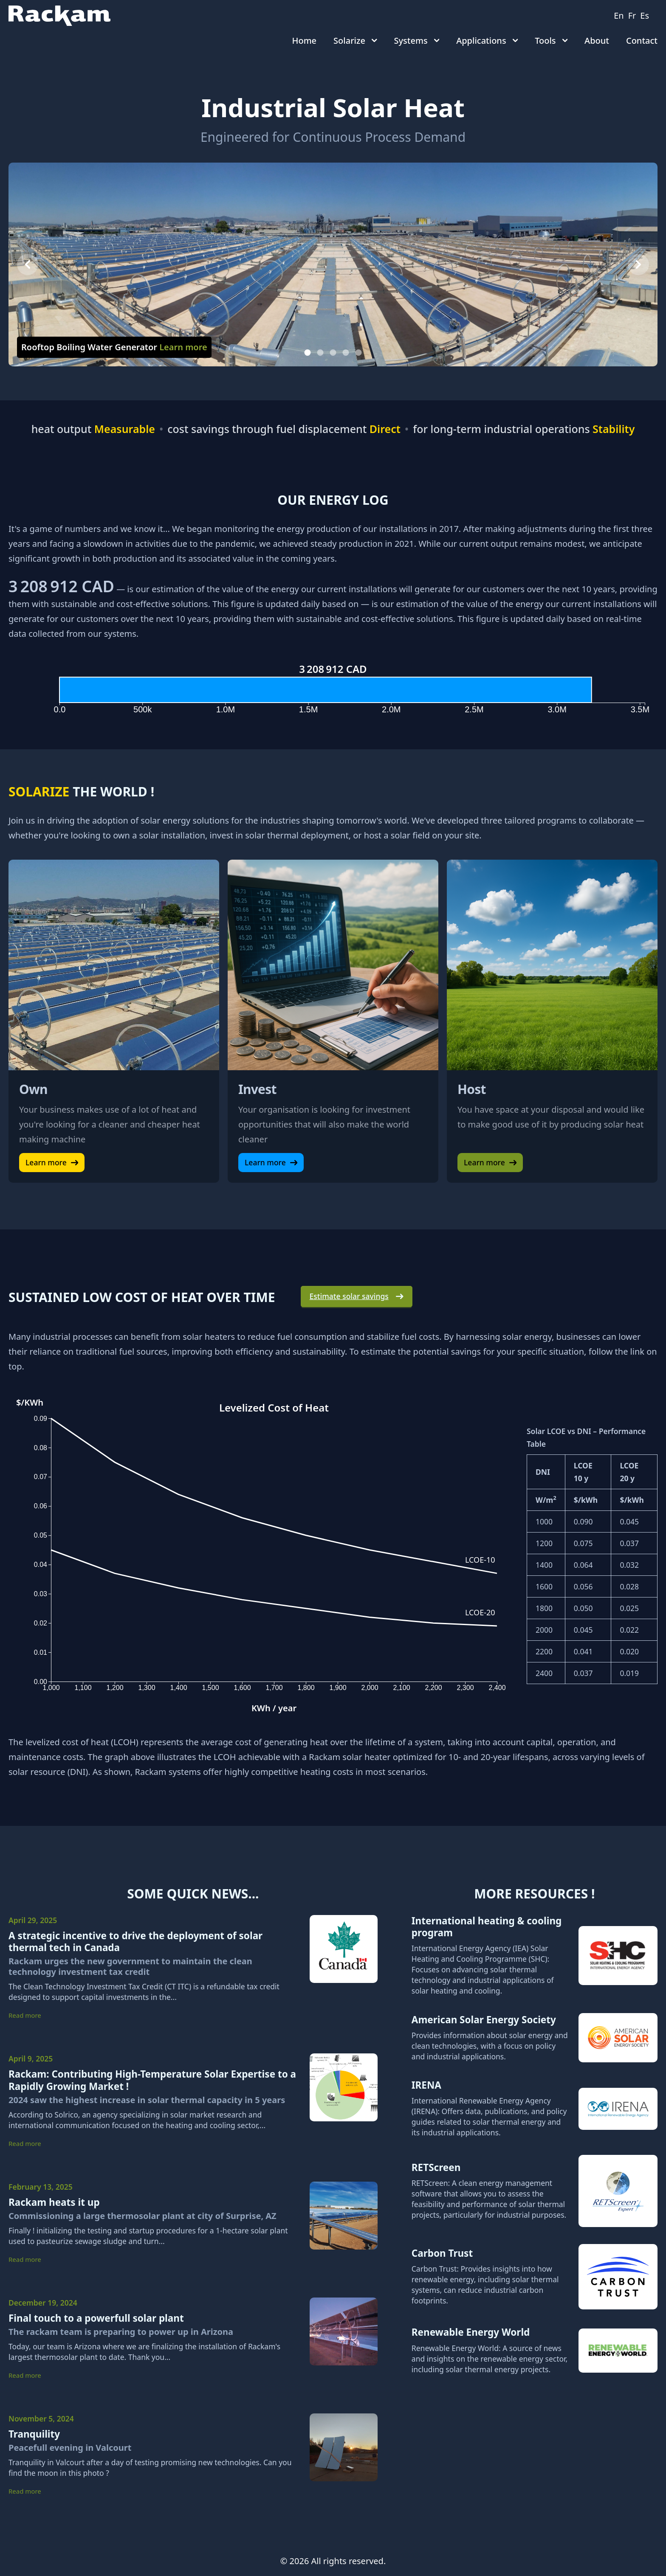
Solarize (355, 40)
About (596, 40)
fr (632, 15)
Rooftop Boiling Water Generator (114, 347)
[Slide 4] (346, 352)
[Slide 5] (359, 352)
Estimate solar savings (357, 1296)
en (619, 15)
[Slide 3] (333, 352)
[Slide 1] (308, 352)
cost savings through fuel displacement (284, 429)
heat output (93, 429)
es (644, 15)
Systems (417, 40)
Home (304, 40)
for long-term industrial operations (524, 429)
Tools (551, 40)
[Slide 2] (320, 352)
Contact (642, 40)
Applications (487, 40)
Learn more (51, 1162)
